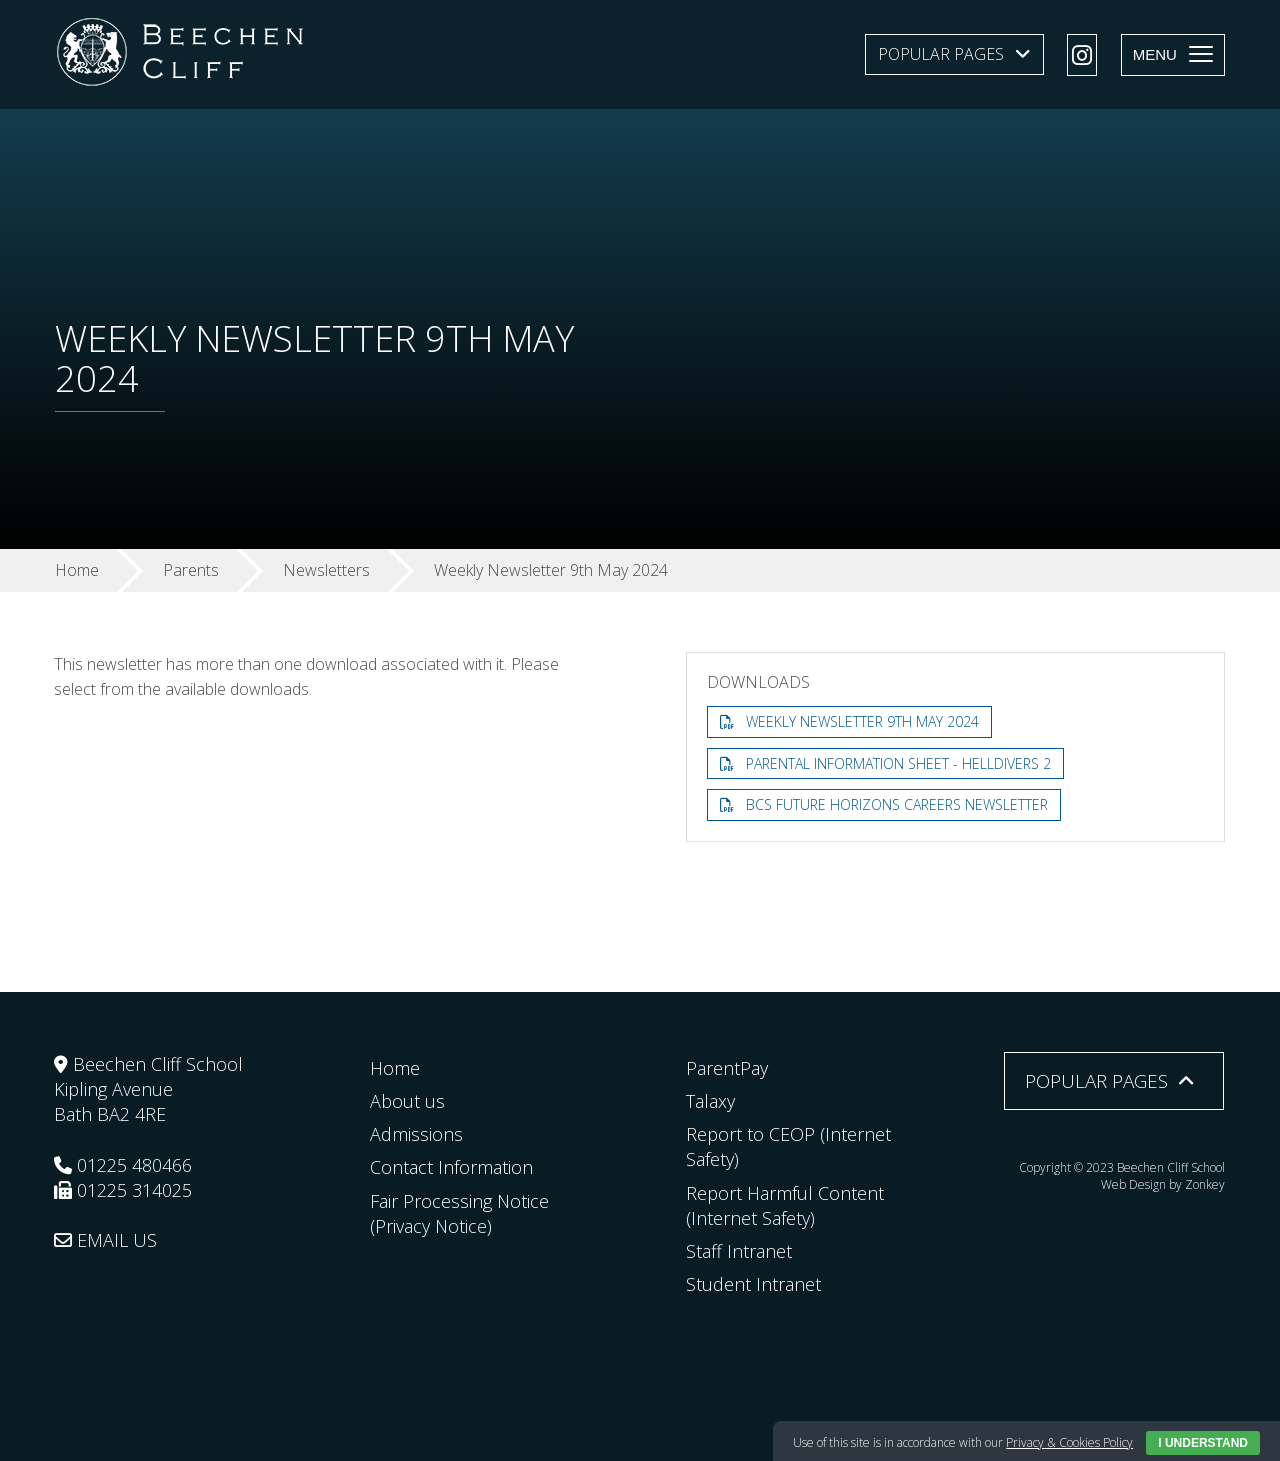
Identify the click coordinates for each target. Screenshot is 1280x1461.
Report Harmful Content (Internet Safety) (785, 1205)
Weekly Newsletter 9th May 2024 (862, 721)
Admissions (416, 1134)
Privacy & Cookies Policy (1069, 1442)
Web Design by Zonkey (1163, 1184)
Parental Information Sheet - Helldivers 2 (898, 763)
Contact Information (451, 1167)
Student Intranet (753, 1284)
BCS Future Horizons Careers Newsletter (897, 804)
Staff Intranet (739, 1251)
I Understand (1203, 1443)
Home (395, 1068)
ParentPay (727, 1068)
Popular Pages (941, 54)
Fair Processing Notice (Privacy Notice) (459, 1213)
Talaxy (710, 1101)
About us (407, 1101)
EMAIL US (105, 1240)
